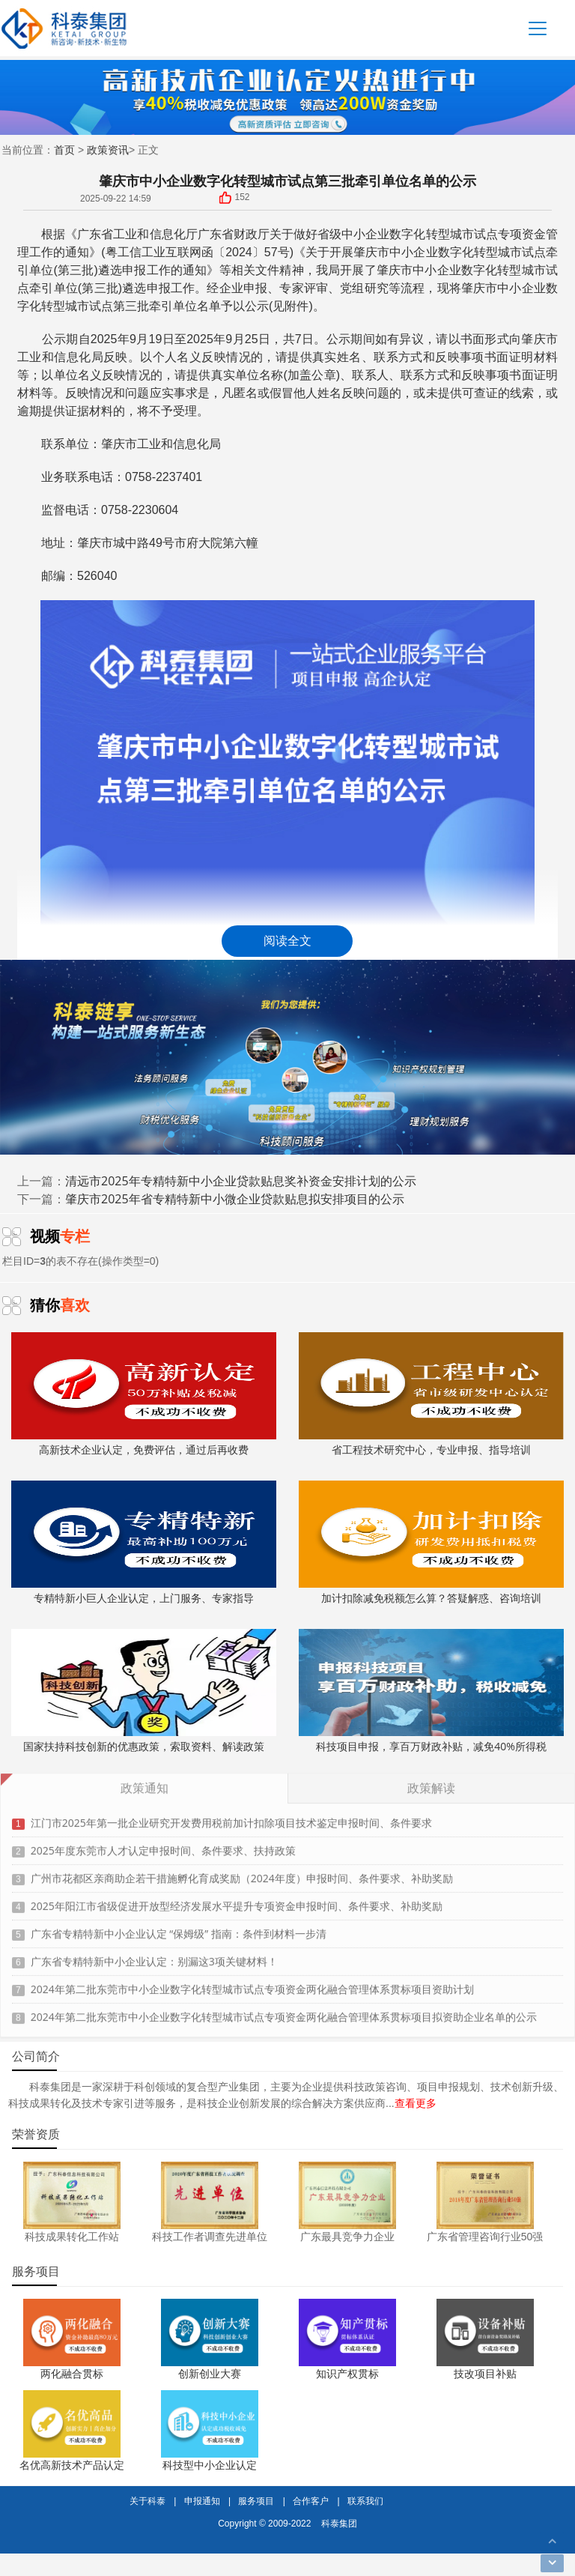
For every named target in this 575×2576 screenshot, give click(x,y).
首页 (64, 150)
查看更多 (415, 2103)
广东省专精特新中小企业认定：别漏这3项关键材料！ (154, 1957)
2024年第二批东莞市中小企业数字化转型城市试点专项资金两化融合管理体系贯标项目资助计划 (252, 1984)
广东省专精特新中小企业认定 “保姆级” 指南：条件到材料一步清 (178, 1929)
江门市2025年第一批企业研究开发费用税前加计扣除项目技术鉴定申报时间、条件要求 (231, 1818)
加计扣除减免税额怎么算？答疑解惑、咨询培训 (431, 1543)
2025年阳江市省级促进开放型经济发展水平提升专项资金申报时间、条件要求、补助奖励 (236, 1901)
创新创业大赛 (209, 2373)
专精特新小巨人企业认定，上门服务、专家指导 (143, 1543)
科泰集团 (339, 2523)
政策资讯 (108, 150)
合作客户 (311, 2500)
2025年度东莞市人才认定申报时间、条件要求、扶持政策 (163, 1846)
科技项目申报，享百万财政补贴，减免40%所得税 (431, 1691)
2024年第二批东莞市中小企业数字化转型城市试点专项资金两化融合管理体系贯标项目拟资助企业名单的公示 (284, 2012)
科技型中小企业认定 (209, 2465)
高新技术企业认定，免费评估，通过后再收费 (143, 1394)
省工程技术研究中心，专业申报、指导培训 (431, 1394)
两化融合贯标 (71, 2373)
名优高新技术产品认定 (71, 2465)
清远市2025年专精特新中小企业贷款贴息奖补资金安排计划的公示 (240, 1181)
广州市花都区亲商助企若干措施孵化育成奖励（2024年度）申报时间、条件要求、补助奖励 (242, 1873)
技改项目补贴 (485, 2373)
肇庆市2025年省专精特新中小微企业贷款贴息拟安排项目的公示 (234, 1199)
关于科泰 (147, 2500)
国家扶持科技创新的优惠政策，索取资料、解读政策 (143, 1691)
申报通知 (202, 2500)
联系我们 (365, 2500)
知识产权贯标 (347, 2373)
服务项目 (256, 2500)
